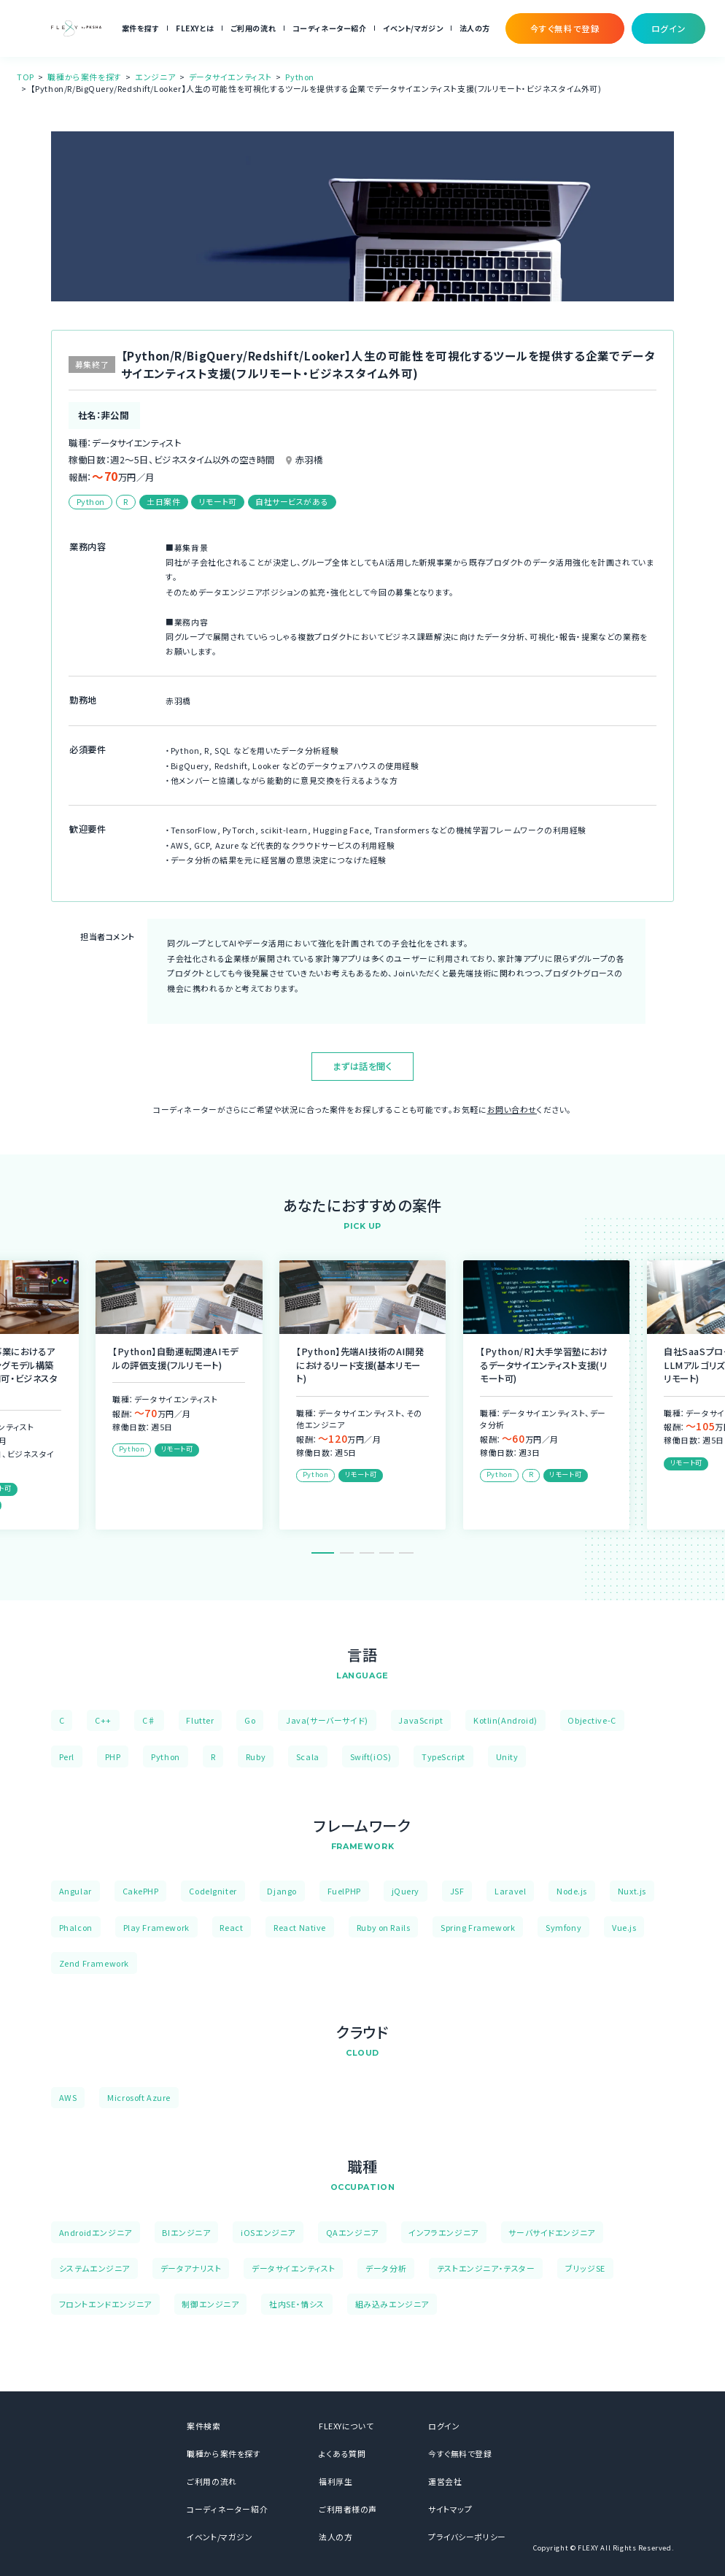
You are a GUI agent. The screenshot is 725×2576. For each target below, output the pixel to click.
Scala (307, 1756)
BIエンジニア (186, 2232)
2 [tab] (347, 1553)
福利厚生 (335, 2481)
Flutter (200, 1720)
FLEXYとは (195, 28)
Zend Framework (94, 1963)
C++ (103, 1720)
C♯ (149, 1720)
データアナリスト (191, 2268)
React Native (300, 1927)
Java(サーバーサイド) (327, 1720)
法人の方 (475, 28)
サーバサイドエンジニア (551, 2232)
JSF (457, 1891)
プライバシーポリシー (467, 2536)
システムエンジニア (94, 2268)
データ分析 (385, 2268)
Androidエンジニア (95, 2232)
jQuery (406, 1891)
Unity (507, 1756)
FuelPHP (344, 1891)
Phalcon (76, 1927)
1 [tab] (322, 1553)
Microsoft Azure (139, 2097)
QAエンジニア (352, 2232)
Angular (75, 1891)
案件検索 (203, 2426)
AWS (68, 2097)
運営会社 (445, 2481)
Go (249, 1720)
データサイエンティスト (230, 76)
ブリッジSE (585, 2268)
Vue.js (624, 1927)
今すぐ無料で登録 (460, 2453)
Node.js (572, 1891)
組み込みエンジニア (392, 2304)
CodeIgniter (212, 1891)
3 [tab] (366, 1553)
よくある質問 (342, 2453)
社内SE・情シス (297, 2304)
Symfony (563, 1927)
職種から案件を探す (84, 76)
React (231, 1927)
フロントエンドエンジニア (105, 2304)
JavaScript (420, 1720)
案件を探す (141, 28)
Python (299, 76)
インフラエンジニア (443, 2232)
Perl (66, 1756)
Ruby (255, 1756)
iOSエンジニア (268, 2232)
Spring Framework (478, 1927)
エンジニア (155, 76)
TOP (25, 76)
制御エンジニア (210, 2304)
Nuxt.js (632, 1891)
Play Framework (156, 1927)
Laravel (510, 1891)
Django (282, 1891)
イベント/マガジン (413, 28)
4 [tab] (386, 1553)
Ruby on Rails (384, 1927)
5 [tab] (406, 1553)
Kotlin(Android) (505, 1720)
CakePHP (141, 1891)
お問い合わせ (512, 1109)
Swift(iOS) (371, 1756)
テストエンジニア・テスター (486, 2268)
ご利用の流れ (253, 28)
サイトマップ (450, 2509)
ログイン (444, 2426)
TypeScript (443, 1756)
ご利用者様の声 (348, 2509)
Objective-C (591, 1720)
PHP (113, 1756)
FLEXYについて (346, 2426)
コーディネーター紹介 (329, 28)
